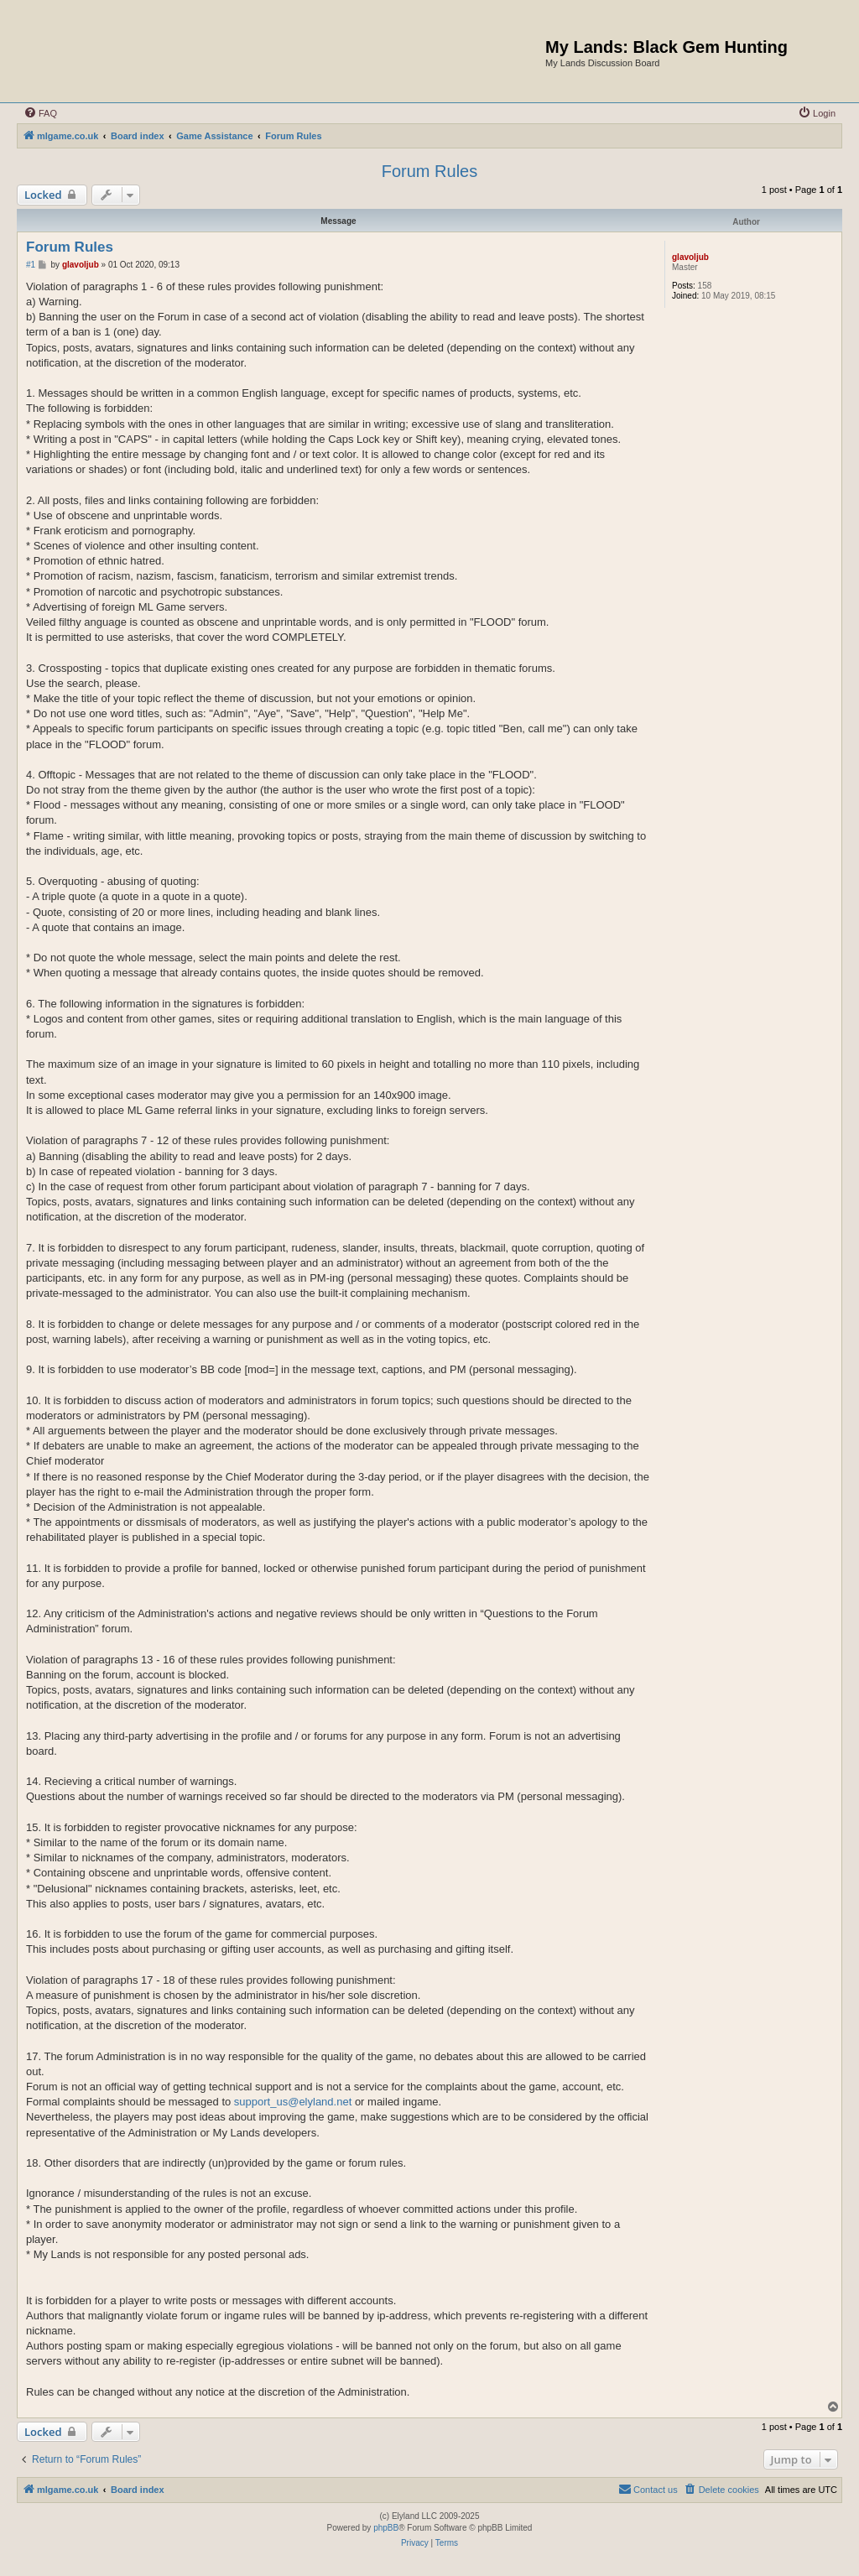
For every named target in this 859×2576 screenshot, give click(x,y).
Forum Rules (429, 171)
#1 (30, 264)
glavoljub (690, 257)
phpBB (385, 2527)
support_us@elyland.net (292, 2101)
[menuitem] (40, 113)
